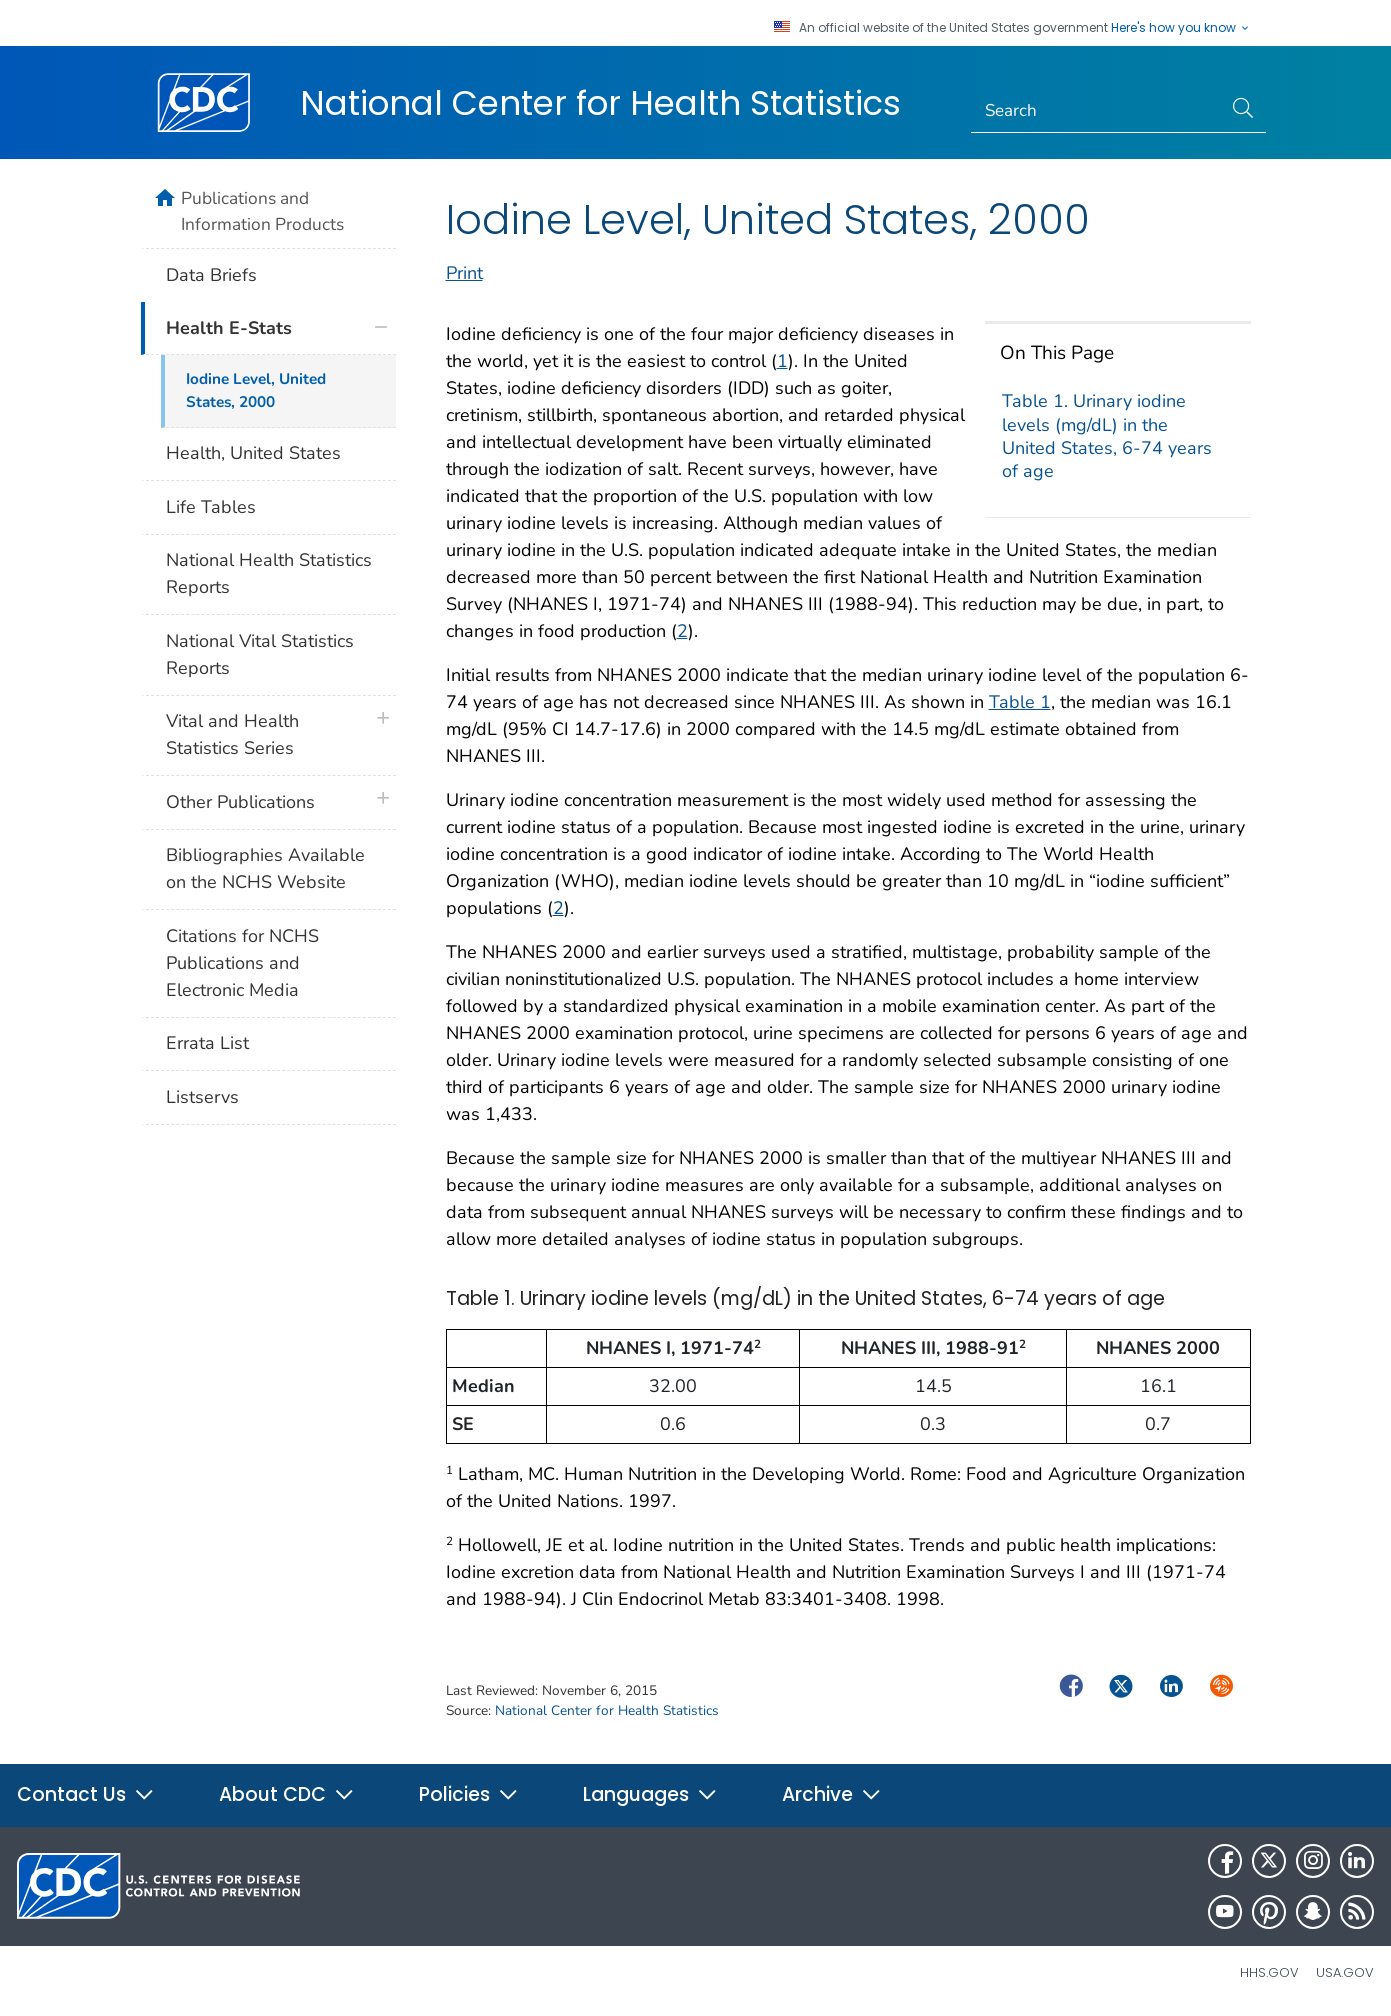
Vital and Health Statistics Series (232, 734)
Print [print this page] (464, 273)
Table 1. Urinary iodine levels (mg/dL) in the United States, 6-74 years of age (1107, 436)
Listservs (202, 1097)
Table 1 (1020, 702)
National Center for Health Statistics (600, 103)
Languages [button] (650, 1794)
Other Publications (240, 802)
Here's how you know (1181, 28)
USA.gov (1345, 1972)
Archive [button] (832, 1794)
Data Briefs (211, 275)
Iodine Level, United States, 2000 (256, 390)
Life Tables (211, 507)
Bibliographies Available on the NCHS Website (265, 868)
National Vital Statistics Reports (260, 654)
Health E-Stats (229, 328)
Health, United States (253, 453)
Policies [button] (469, 1794)
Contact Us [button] (86, 1794)
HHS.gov (1269, 1972)
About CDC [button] (287, 1794)
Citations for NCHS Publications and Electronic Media (242, 963)
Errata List (207, 1043)
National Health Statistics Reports (269, 573)
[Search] (1096, 111)
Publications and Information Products (262, 211)
